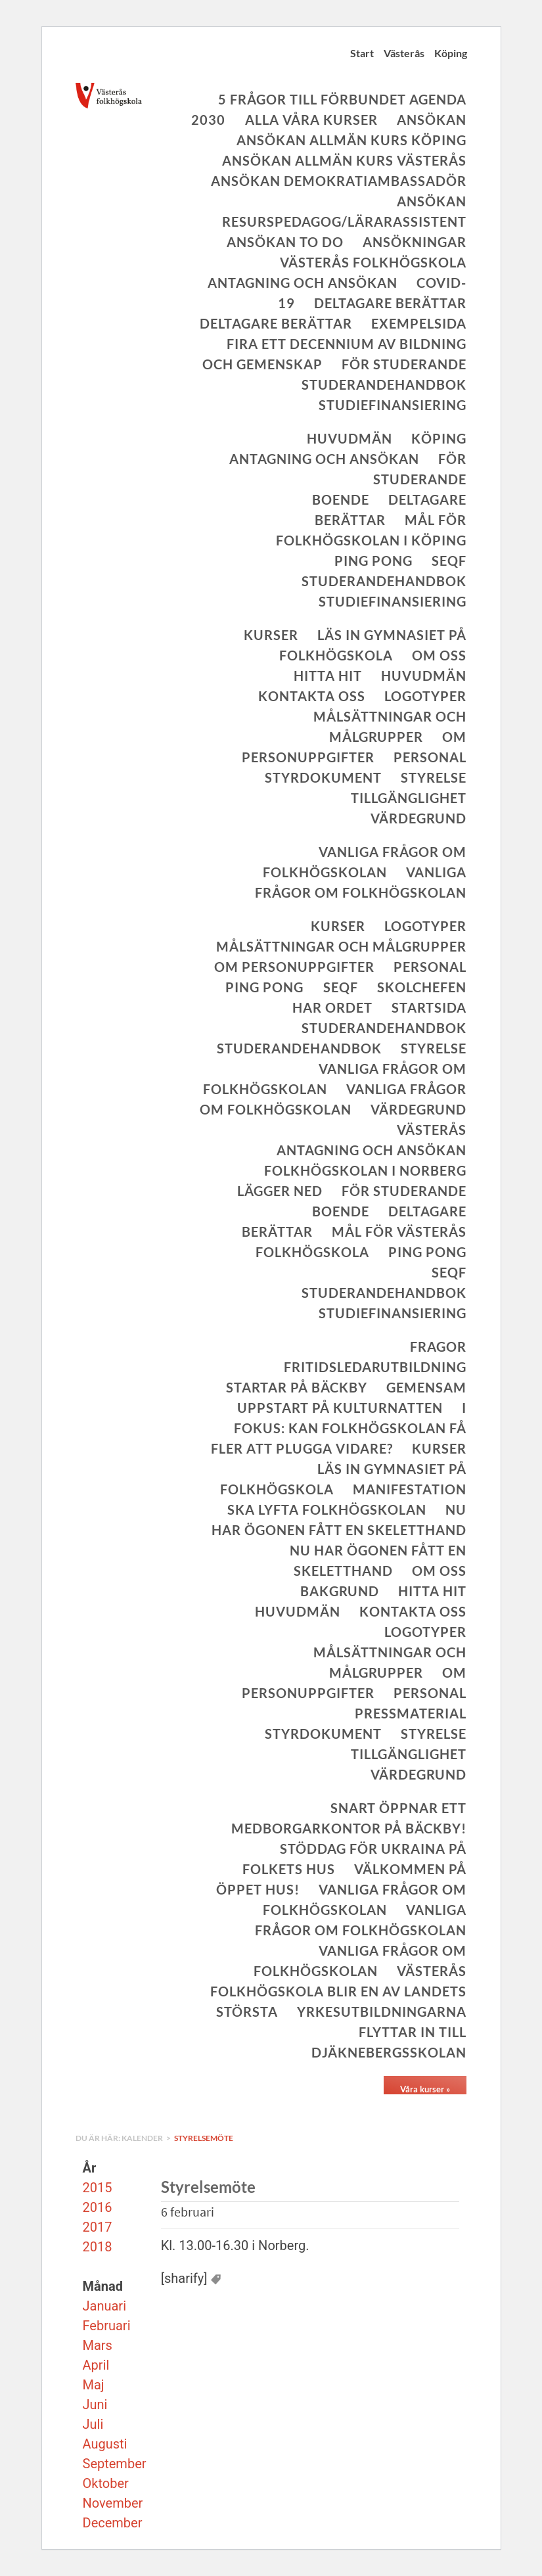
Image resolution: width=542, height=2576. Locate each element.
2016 (97, 2207)
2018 (97, 2247)
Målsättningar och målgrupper (341, 946)
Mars (97, 2345)
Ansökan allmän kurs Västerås (344, 160)
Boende (340, 499)
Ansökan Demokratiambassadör (338, 181)
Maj (93, 2385)
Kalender (143, 2138)
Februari (107, 2326)
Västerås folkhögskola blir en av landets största (338, 1991)
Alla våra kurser (311, 119)
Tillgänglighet (408, 798)
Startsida (429, 1007)
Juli (93, 2424)
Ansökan (431, 119)
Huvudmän (349, 438)
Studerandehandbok (384, 384)
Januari (105, 2306)
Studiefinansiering (392, 405)
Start (362, 53)
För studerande (404, 364)
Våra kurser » (425, 2089)
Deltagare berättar (390, 303)
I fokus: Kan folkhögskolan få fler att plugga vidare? (338, 1428)
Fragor (438, 1346)
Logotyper (425, 696)
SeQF (449, 560)
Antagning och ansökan (302, 282)
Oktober (106, 2483)
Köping (450, 53)
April (96, 2365)
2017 (97, 2227)
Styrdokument (323, 777)
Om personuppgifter (294, 967)
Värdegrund (418, 818)
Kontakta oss (311, 696)
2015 (97, 2188)
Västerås (404, 53)
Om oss (439, 655)
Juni (95, 2404)
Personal (430, 757)
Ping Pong (373, 560)
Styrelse (433, 777)
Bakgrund (339, 1591)
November (113, 2503)
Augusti (105, 2444)
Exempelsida (418, 323)
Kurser (271, 635)
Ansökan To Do (285, 242)
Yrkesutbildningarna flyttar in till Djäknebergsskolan (381, 2032)
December (113, 2523)
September (115, 2464)
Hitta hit (328, 675)
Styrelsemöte (203, 2138)
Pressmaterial (410, 1713)
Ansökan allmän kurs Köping (351, 140)
